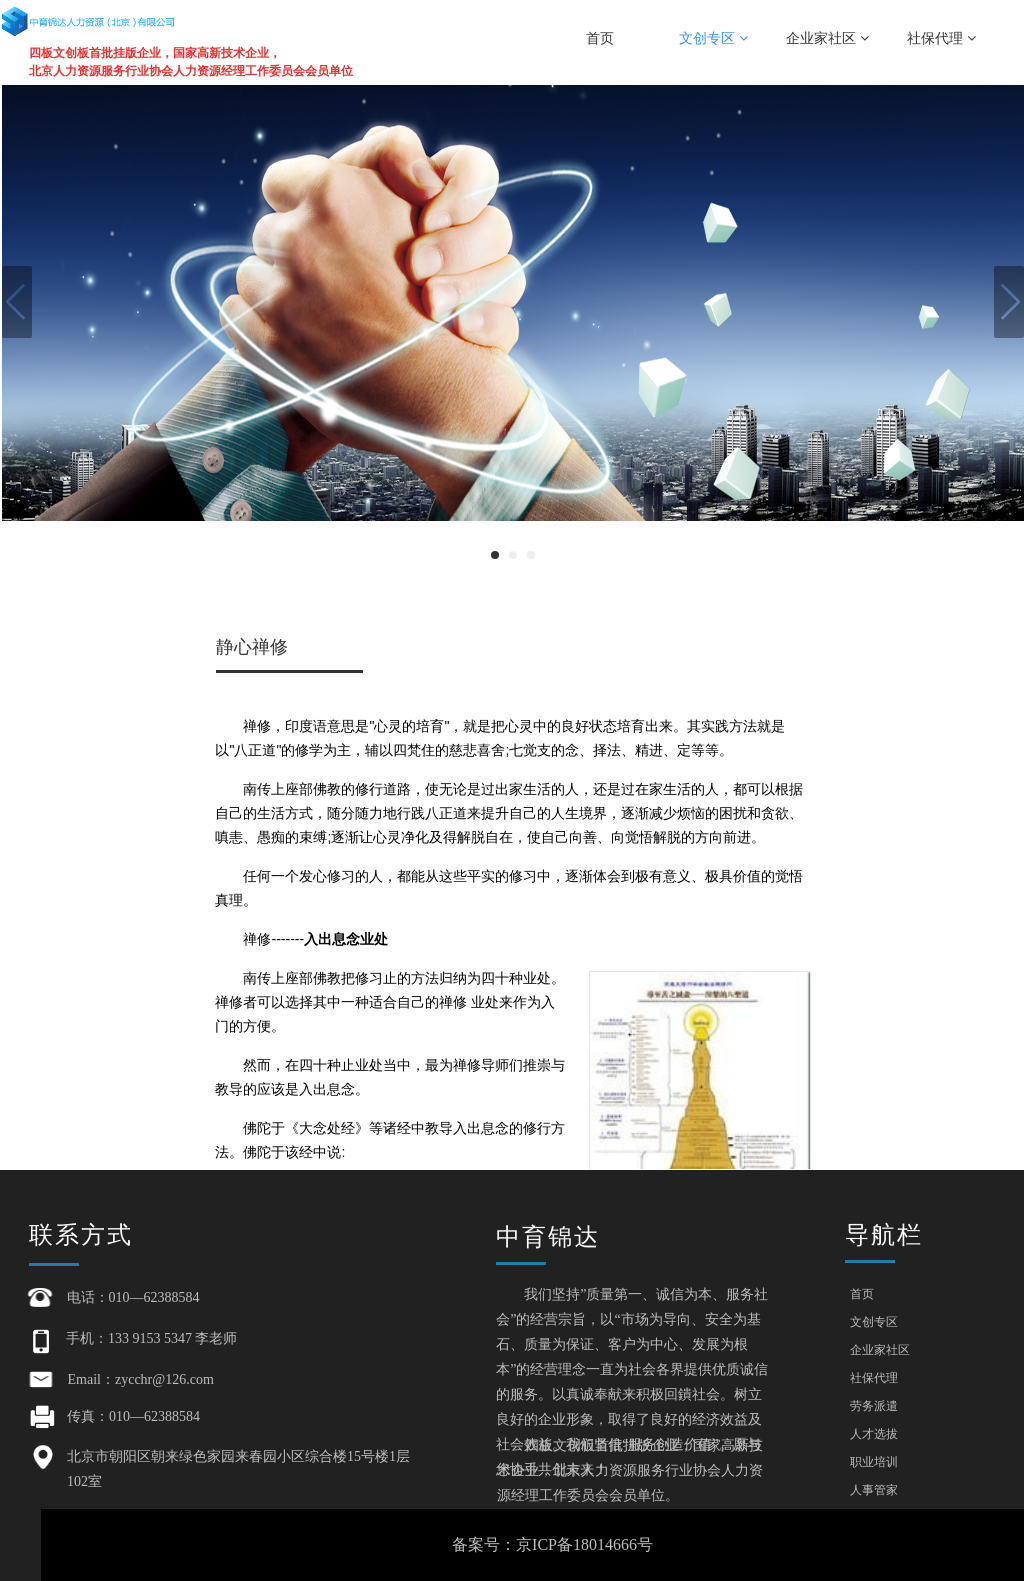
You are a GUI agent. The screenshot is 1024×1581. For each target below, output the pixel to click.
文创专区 (713, 38)
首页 (600, 38)
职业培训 (874, 1462)
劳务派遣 (874, 1406)
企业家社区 (827, 38)
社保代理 (941, 38)
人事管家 (874, 1490)
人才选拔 (874, 1434)
